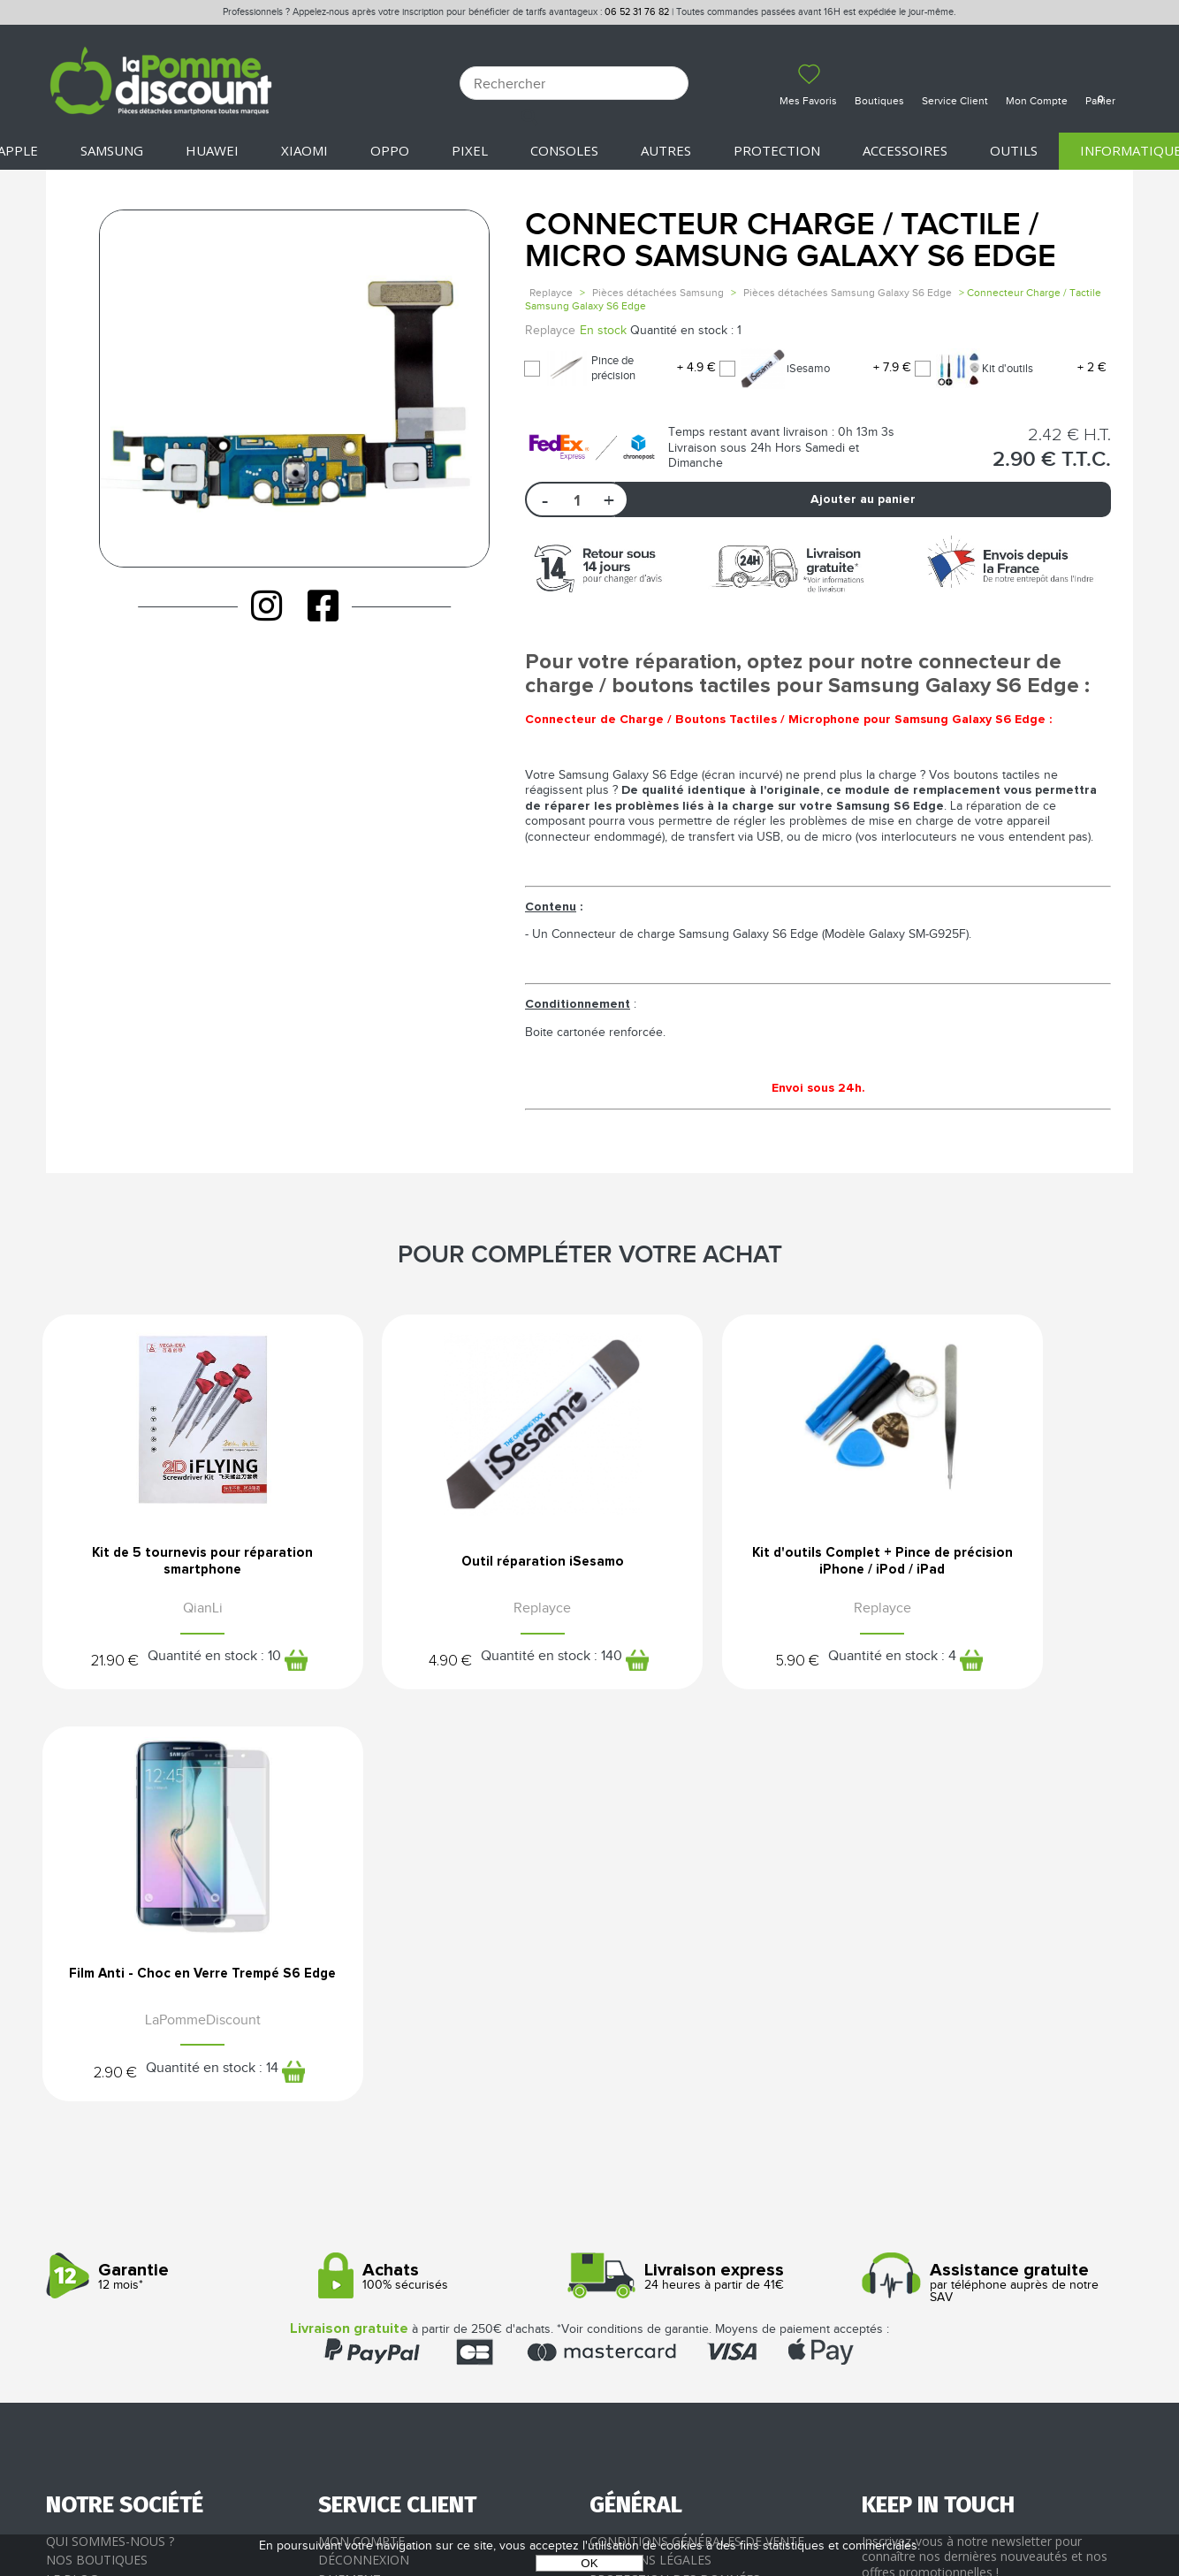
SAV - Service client (382, 2215)
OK (589, 2563)
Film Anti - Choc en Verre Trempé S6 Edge (1007, 1565)
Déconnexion (363, 2159)
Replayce (551, 292)
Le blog (72, 2177)
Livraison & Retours (386, 2197)
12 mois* (175, 1876)
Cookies (616, 2197)
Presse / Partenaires (658, 2215)
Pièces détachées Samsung (658, 292)
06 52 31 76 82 (637, 12)
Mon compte (361, 2139)
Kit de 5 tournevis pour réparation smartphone (172, 1565)
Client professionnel (392, 2235)
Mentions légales (650, 2159)
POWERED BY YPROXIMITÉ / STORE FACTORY (590, 2511)
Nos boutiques (97, 2159)
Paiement (349, 2177)
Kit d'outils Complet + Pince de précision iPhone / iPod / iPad (729, 1565)
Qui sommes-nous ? (110, 2139)
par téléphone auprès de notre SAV (991, 1882)
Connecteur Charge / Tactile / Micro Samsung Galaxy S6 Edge (790, 241)
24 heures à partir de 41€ (719, 1876)
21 (82, 1664)
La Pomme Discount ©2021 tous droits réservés (589, 2483)
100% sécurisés (447, 1876)
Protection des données (675, 2177)
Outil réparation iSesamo (450, 1566)
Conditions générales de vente (697, 2139)
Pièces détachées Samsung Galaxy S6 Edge (847, 292)
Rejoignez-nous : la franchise (146, 2197)
